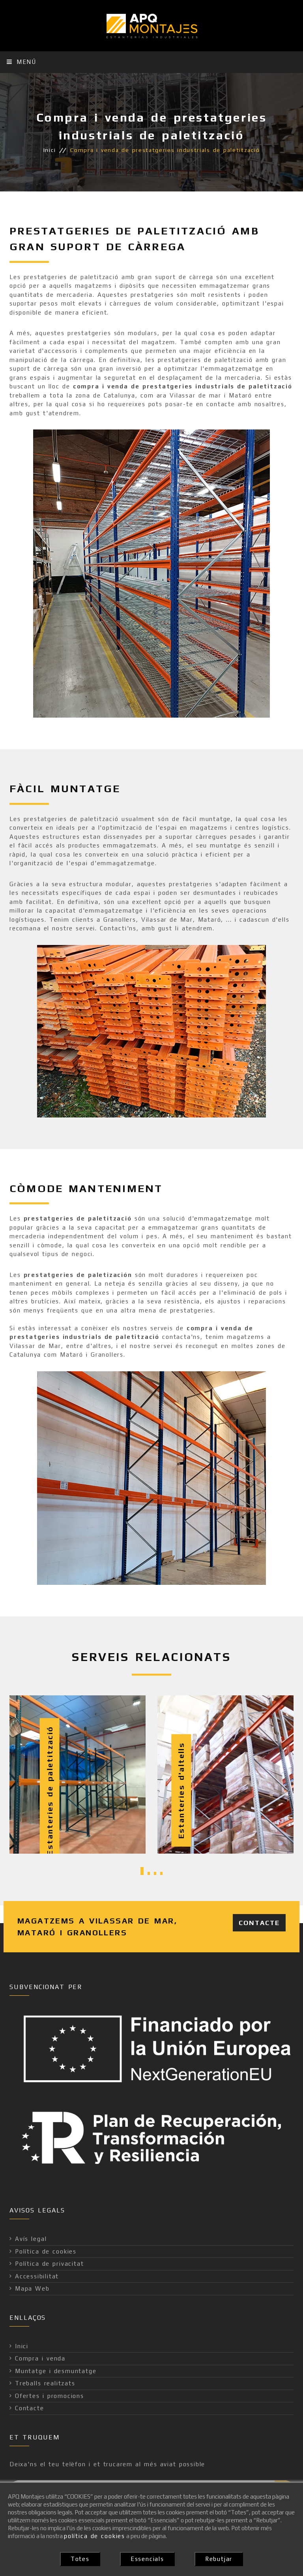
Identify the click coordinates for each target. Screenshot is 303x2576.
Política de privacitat (49, 2263)
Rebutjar (218, 2558)
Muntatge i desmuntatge (55, 2371)
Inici (49, 149)
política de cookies (94, 2536)
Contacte (259, 1923)
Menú (21, 62)
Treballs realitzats (45, 2383)
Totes (80, 2558)
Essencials (147, 2558)
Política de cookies (46, 2251)
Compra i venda (40, 2358)
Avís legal (31, 2238)
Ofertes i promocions (49, 2395)
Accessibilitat (37, 2276)
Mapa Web (32, 2288)
